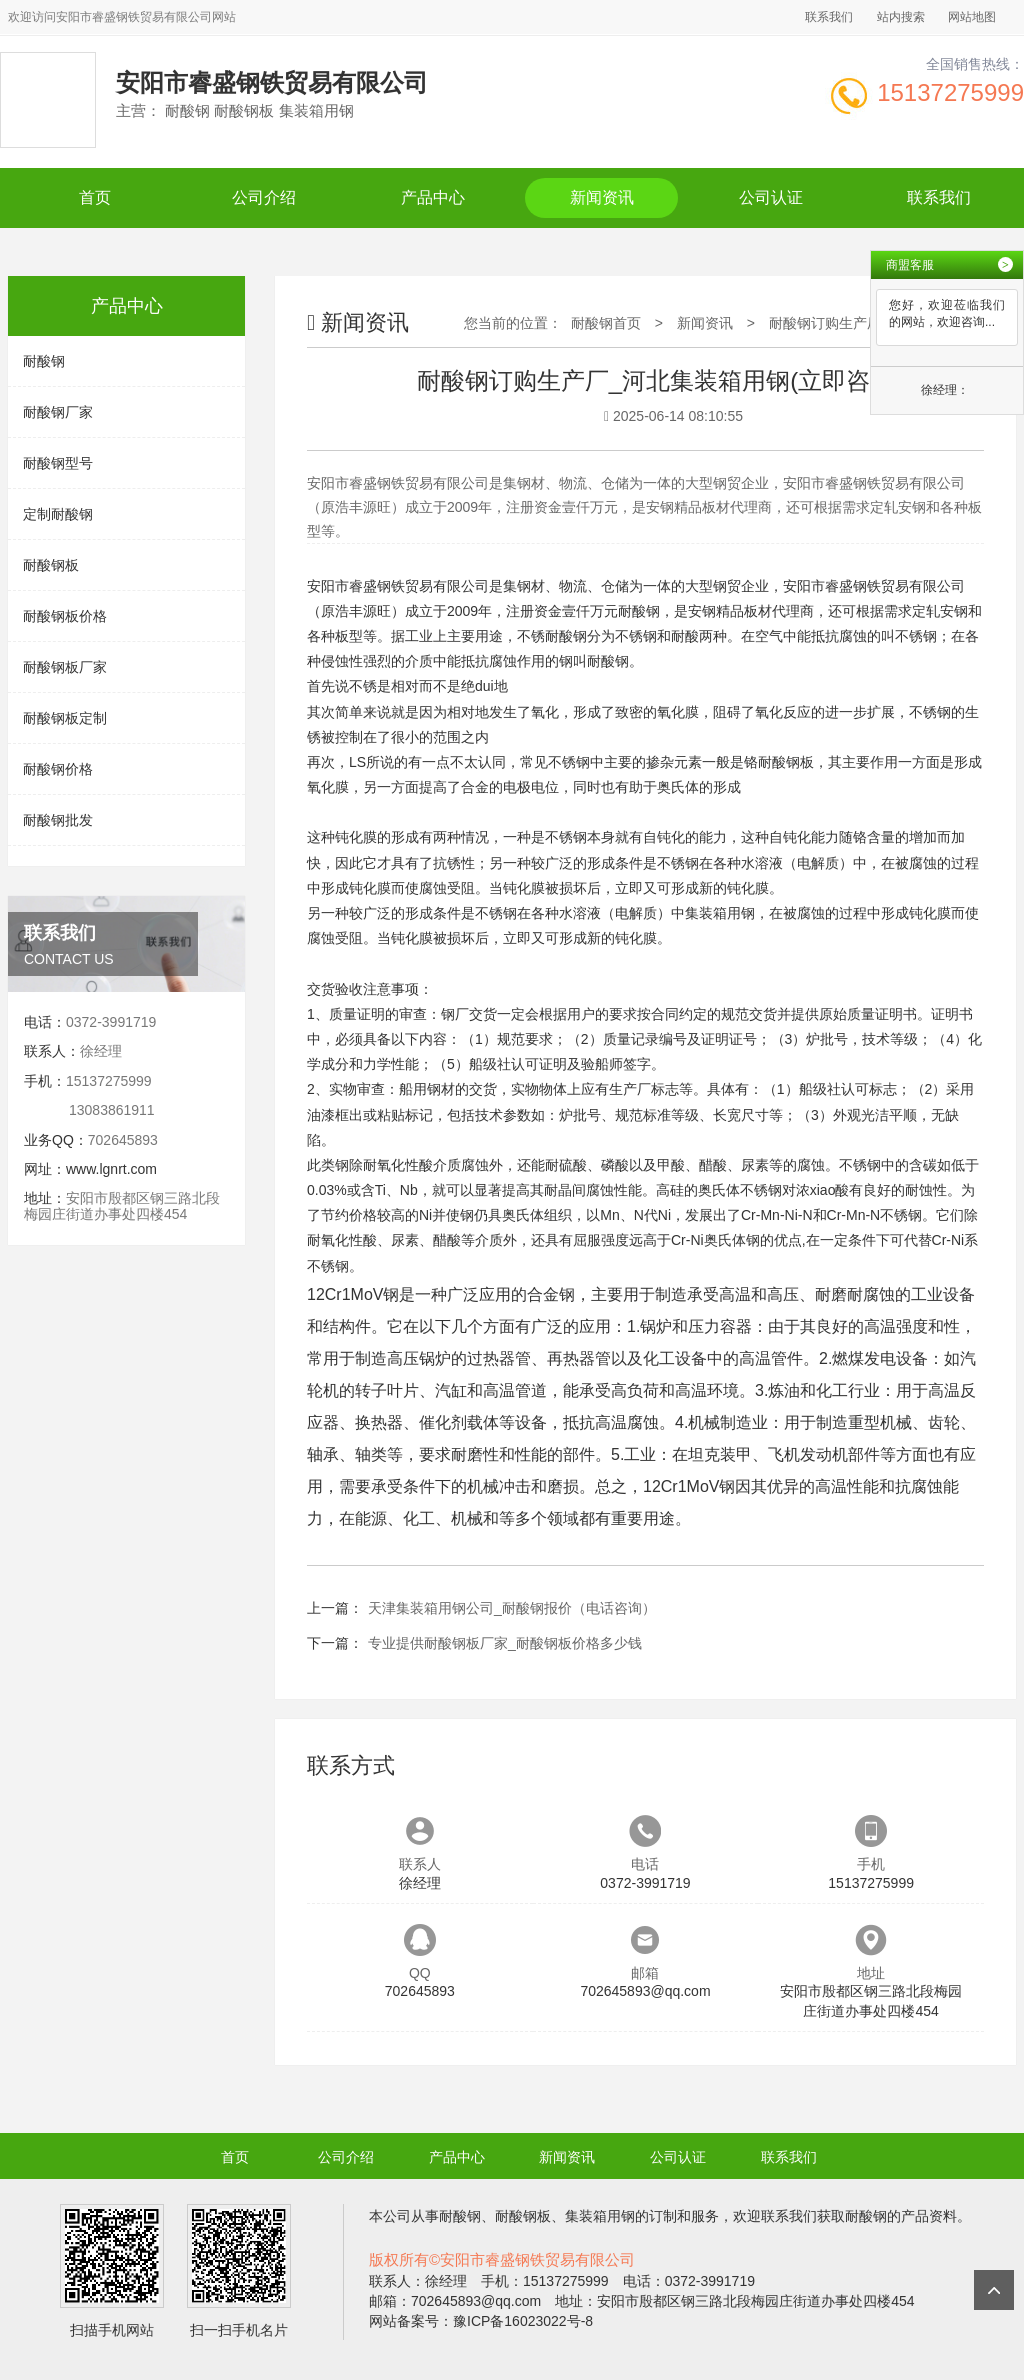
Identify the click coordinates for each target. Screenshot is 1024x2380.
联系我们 (829, 17)
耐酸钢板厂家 (65, 667)
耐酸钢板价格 (65, 616)
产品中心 (433, 197)
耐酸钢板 (51, 565)
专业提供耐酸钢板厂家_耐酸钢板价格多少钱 (505, 1643)
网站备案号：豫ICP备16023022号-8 (481, 2321)
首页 (95, 197)
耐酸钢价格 (58, 769)
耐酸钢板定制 (65, 718)
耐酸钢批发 (58, 820)
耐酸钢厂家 (58, 412)
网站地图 (972, 17)
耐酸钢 (44, 361)
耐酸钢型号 (58, 463)
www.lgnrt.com (111, 1169)
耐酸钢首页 (606, 323)
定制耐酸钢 (58, 514)
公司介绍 (264, 197)
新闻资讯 (602, 197)
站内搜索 (901, 17)
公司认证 (771, 197)
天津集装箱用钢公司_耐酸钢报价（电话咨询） (512, 1608)
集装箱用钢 (720, 913)
